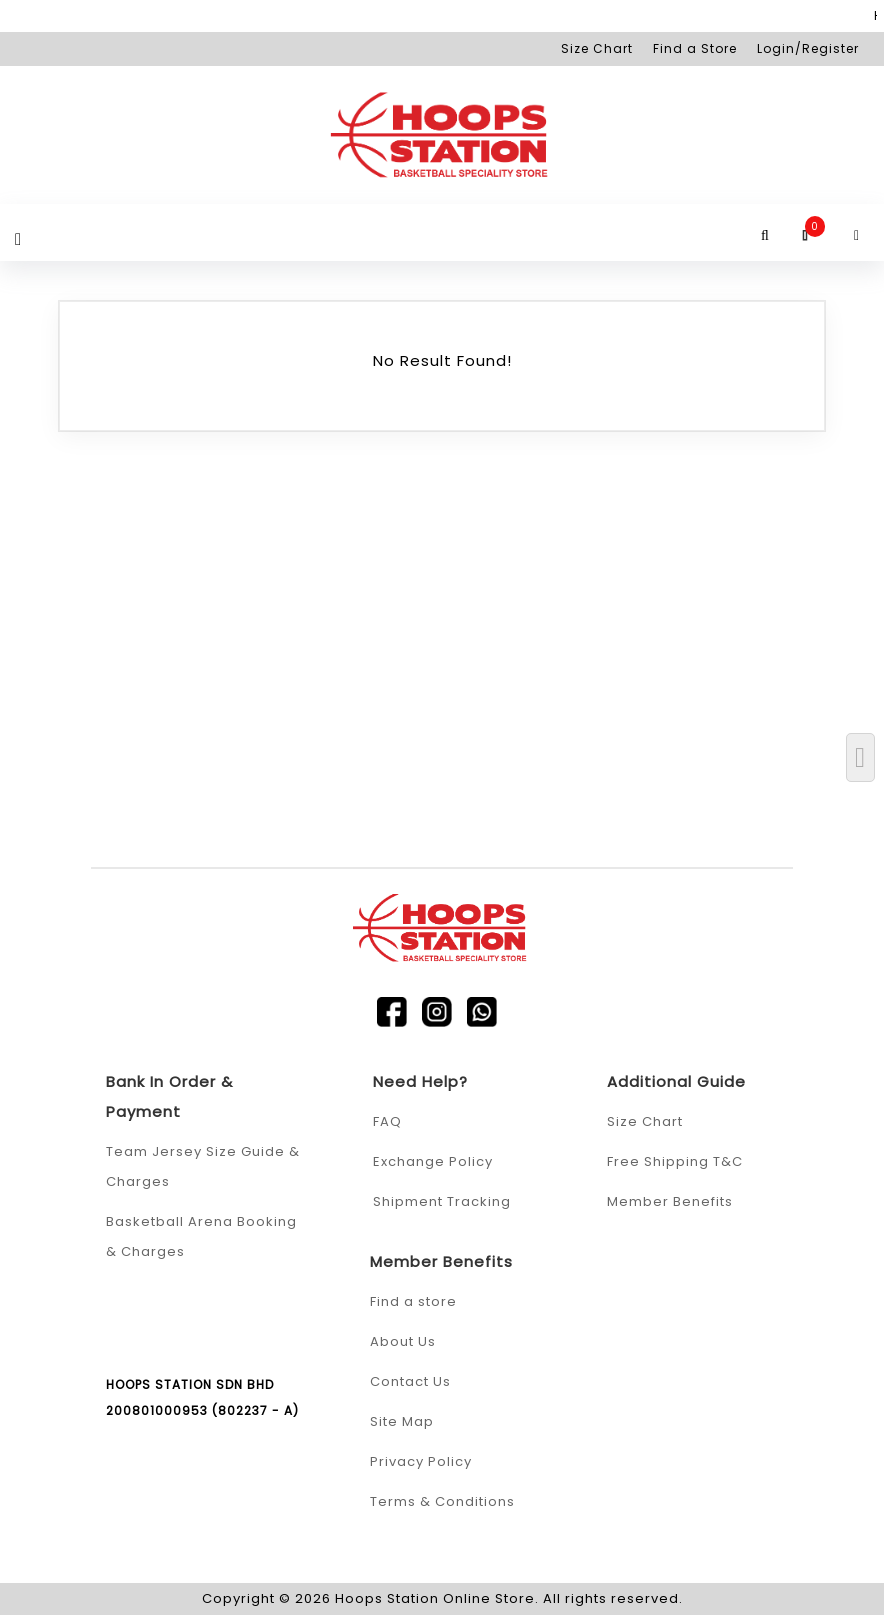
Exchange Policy (433, 1161)
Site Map (402, 1421)
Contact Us (410, 1381)
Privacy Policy (421, 1461)
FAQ (387, 1121)
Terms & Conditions (442, 1501)
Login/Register (808, 48)
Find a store (413, 1301)
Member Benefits (670, 1201)
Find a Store (695, 48)
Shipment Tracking (442, 1201)
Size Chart (597, 48)
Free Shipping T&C (675, 1161)
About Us (403, 1341)
